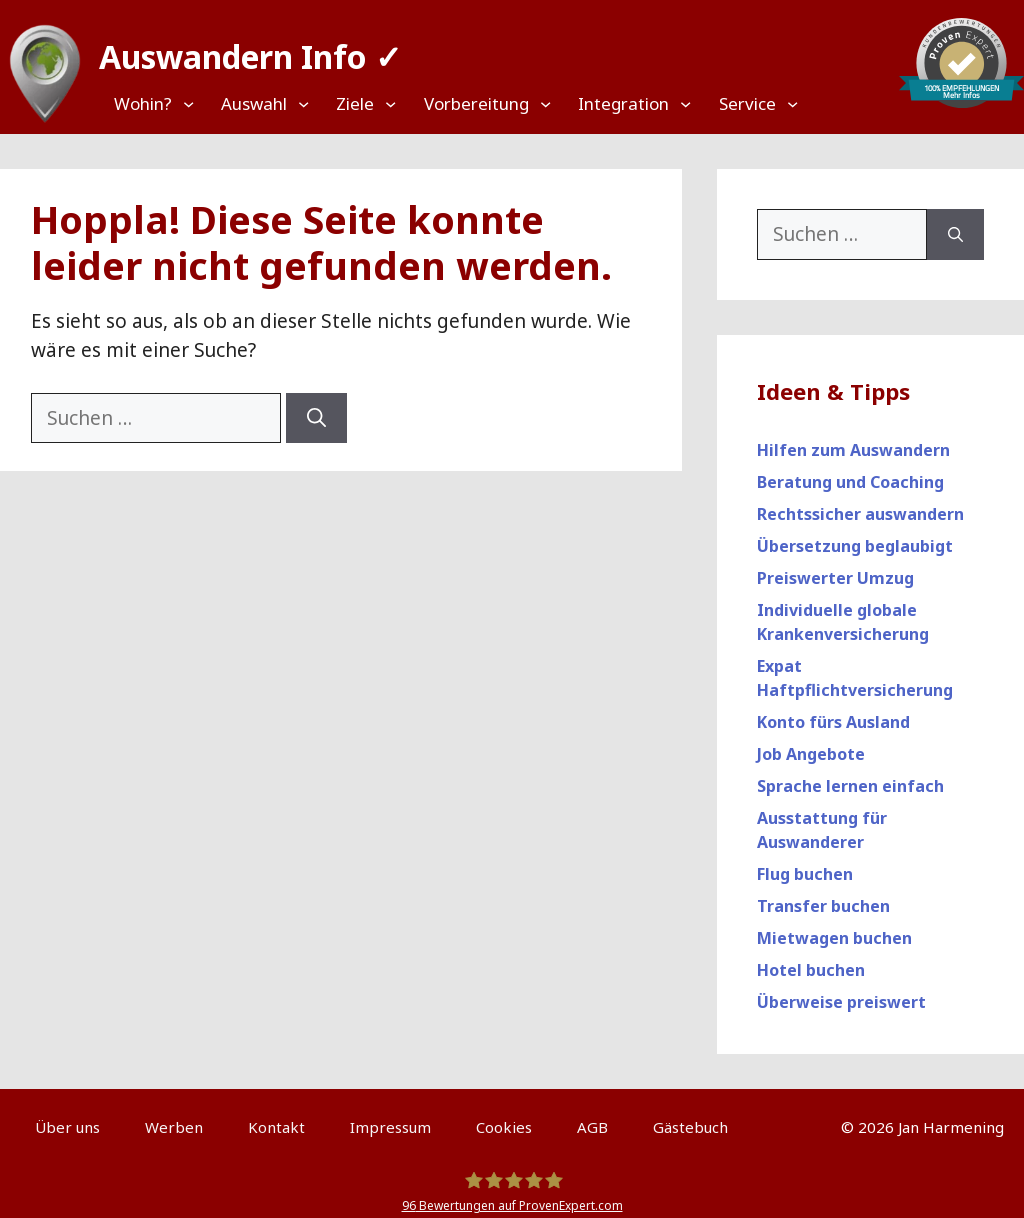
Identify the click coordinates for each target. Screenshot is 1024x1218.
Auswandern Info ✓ (241, 49)
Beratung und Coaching (850, 473)
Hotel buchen (811, 961)
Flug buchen (805, 865)
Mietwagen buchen (834, 929)
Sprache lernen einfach (850, 777)
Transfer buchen (823, 897)
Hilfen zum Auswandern (853, 441)
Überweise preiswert (841, 993)
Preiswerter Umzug (835, 569)
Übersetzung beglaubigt (855, 537)
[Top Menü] (162, 103)
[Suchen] (316, 409)
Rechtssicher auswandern (860, 505)
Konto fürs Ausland (833, 713)
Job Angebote (811, 745)
